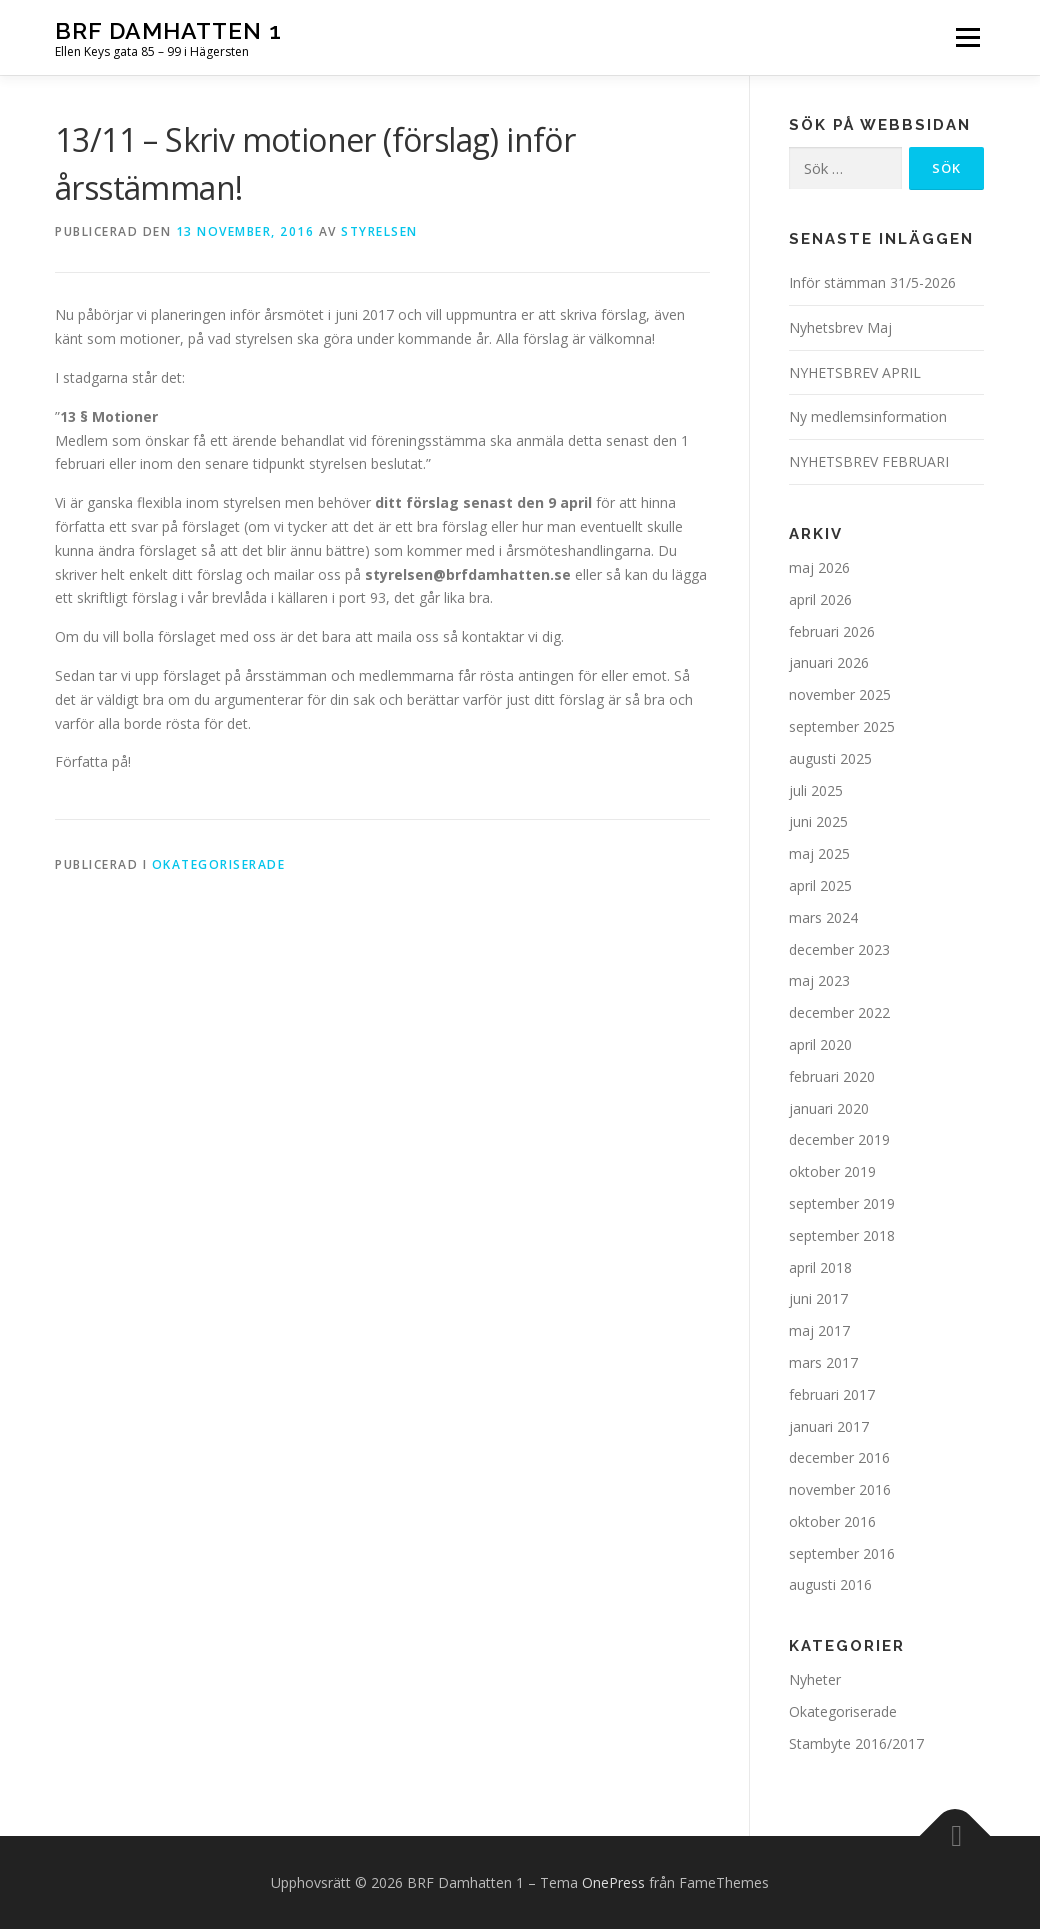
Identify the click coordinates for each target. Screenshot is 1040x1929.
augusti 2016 (830, 1584)
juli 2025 (816, 790)
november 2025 (840, 694)
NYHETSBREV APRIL (855, 372)
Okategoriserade (219, 864)
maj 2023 (819, 980)
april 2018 (820, 1267)
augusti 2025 (830, 758)
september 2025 (842, 726)
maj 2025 (819, 853)
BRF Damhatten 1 (168, 30)
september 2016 (842, 1553)
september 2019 (842, 1203)
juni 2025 (818, 821)
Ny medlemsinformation (868, 416)
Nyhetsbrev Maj (840, 327)
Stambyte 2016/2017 (856, 1743)
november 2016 (840, 1489)
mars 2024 (823, 917)
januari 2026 (829, 662)
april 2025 (820, 885)
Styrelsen (379, 231)
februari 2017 (832, 1394)
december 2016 (839, 1457)
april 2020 (820, 1044)
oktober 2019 (832, 1171)
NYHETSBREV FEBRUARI (869, 461)
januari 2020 (829, 1108)
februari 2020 (832, 1076)
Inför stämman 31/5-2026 (872, 282)
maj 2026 (819, 567)
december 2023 (839, 949)
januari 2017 (829, 1426)
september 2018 (842, 1235)
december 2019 (839, 1139)
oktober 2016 (832, 1521)
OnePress (613, 1882)
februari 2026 (832, 631)
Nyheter (815, 1679)
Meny (967, 37)
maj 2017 (819, 1330)
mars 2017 (823, 1362)
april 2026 (820, 599)
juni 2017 (818, 1298)
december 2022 (839, 1012)
